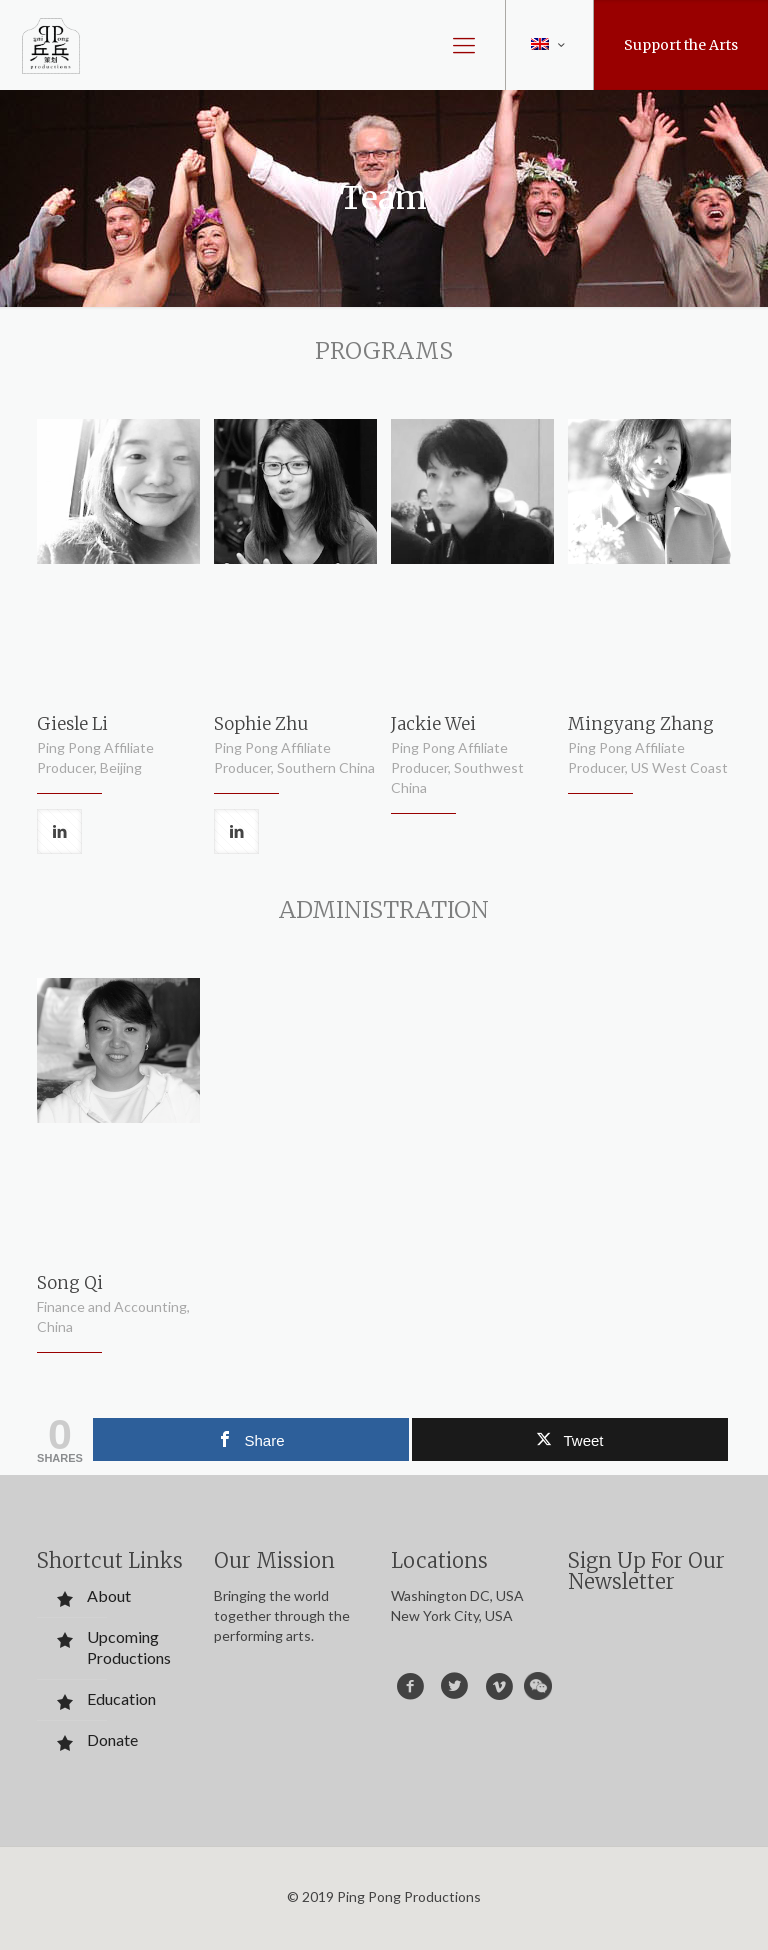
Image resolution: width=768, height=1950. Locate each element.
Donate (112, 1739)
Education (121, 1698)
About (109, 1595)
